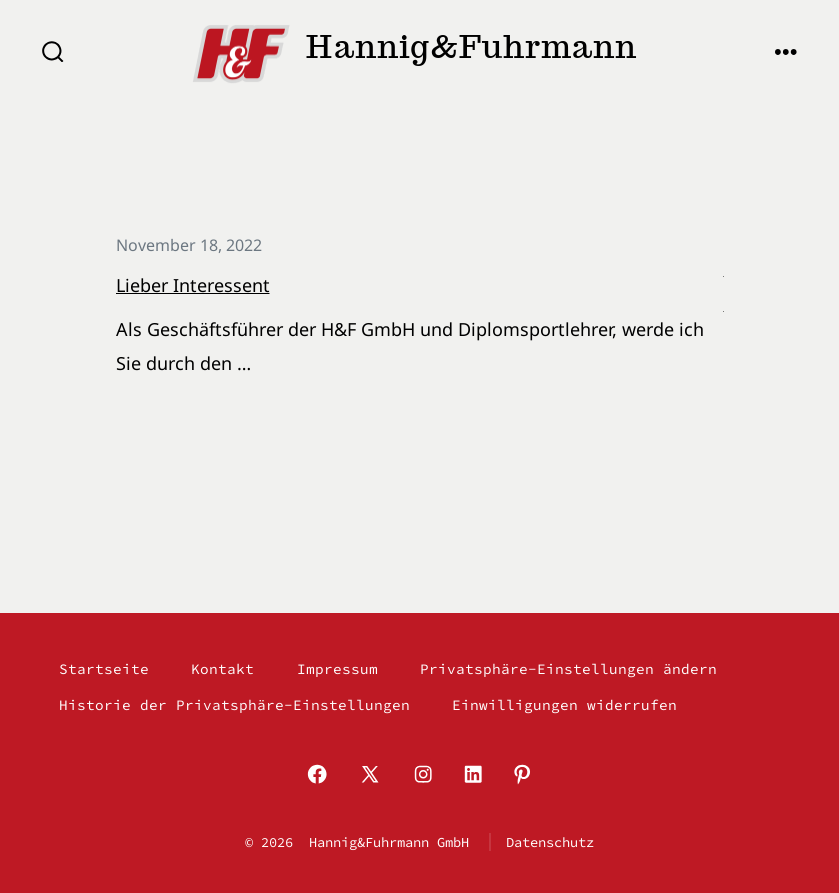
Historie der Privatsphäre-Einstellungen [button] (234, 705)
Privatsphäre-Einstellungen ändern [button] (568, 669)
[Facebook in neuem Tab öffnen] (317, 774)
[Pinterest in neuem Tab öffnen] (522, 774)
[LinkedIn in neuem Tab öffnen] (473, 774)
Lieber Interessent (193, 285)
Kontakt (222, 669)
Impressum (337, 669)
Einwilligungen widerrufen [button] (564, 705)
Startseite (104, 669)
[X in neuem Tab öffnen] (370, 774)
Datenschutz (550, 842)
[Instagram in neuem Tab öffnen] (423, 774)
